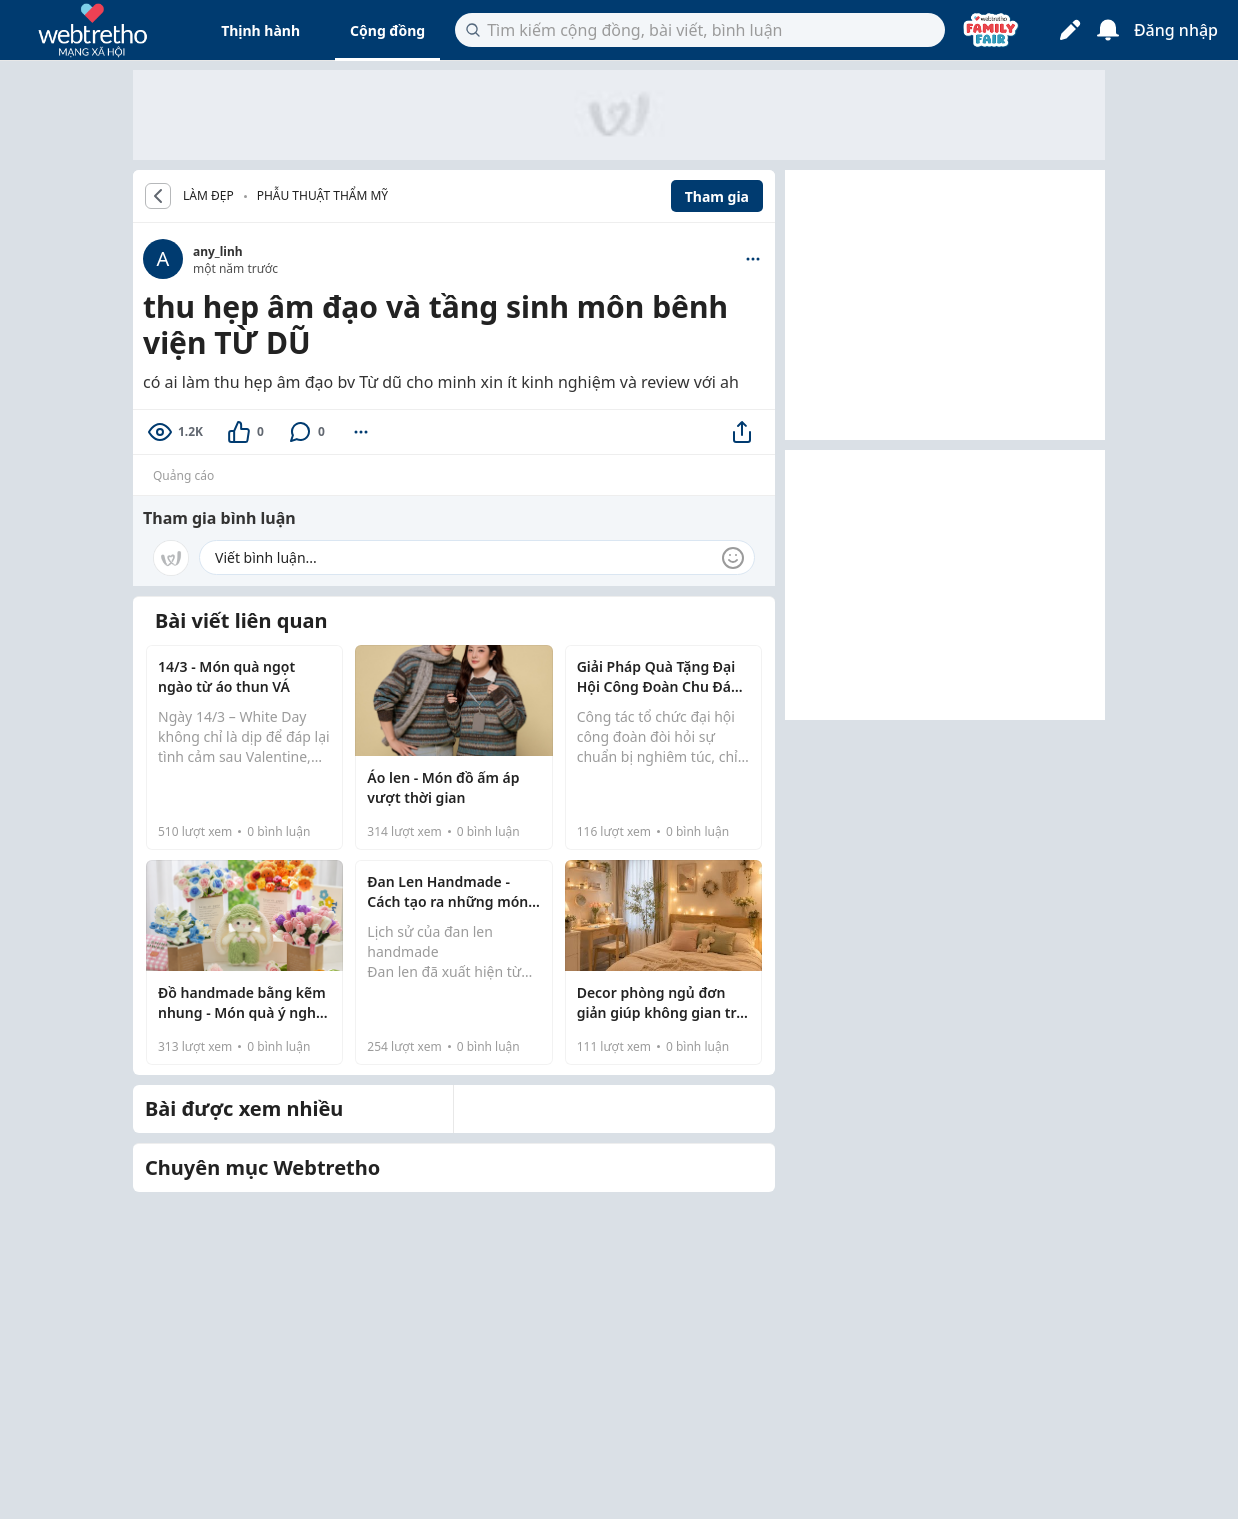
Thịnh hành (260, 30)
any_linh (218, 251)
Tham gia (717, 196)
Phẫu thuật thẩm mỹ (322, 195)
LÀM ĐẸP (208, 196)
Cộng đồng (387, 30)
